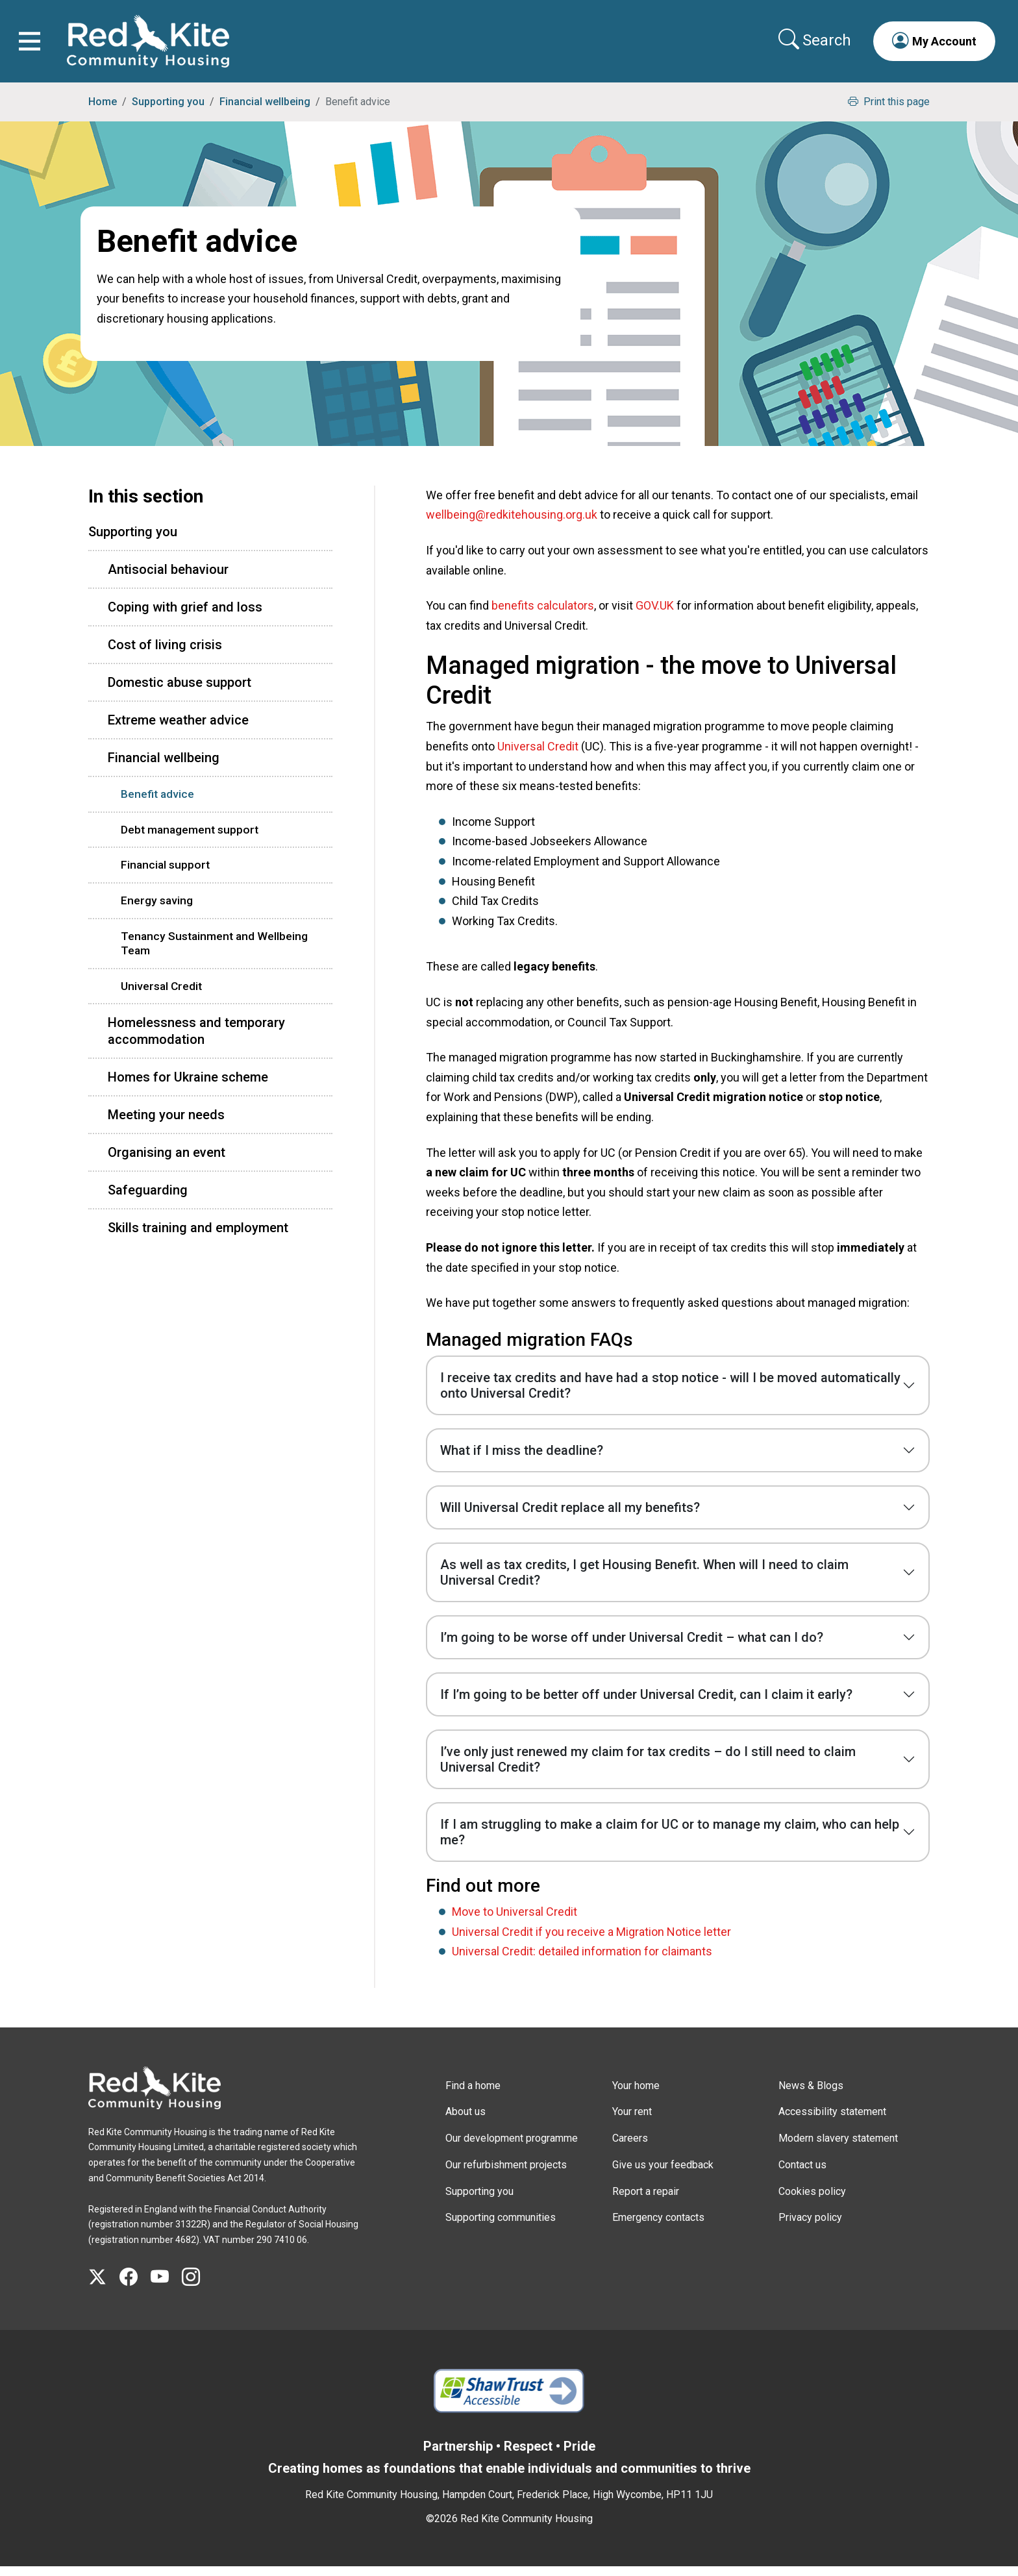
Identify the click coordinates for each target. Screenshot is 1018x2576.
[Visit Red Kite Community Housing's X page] (103, 2286)
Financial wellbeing (264, 111)
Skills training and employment (198, 1237)
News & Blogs (810, 2094)
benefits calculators (542, 614)
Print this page (889, 111)
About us (465, 2120)
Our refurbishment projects (506, 2174)
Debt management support (189, 838)
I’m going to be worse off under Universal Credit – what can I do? (631, 1646)
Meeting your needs (166, 1124)
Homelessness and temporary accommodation (196, 1040)
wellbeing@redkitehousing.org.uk (511, 523)
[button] (930, 45)
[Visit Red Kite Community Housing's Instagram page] (197, 2286)
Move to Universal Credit (514, 1920)
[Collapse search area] (811, 44)
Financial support (165, 874)
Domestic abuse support (179, 691)
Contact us (802, 2174)
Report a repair (645, 2200)
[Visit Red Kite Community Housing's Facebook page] (135, 2286)
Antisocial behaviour (168, 578)
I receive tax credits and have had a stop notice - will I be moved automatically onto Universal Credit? (670, 1394)
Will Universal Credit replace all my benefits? (570, 1516)
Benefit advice (157, 803)
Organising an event (166, 1161)
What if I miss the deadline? (521, 1459)
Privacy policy (810, 2227)
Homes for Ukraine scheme (188, 1086)
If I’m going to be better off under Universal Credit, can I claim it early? (646, 1703)
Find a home (473, 2094)
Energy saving (157, 909)
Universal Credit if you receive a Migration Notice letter (591, 1941)
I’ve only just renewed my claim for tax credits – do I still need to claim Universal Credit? (648, 1768)
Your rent (632, 2120)
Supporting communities (500, 2227)
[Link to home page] (152, 45)
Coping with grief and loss (185, 616)
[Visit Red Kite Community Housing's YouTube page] (166, 2286)
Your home (636, 2094)
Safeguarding (148, 1199)
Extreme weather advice (178, 729)
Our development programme (511, 2147)
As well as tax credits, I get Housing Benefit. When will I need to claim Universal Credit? (644, 1581)
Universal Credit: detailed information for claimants (582, 1960)
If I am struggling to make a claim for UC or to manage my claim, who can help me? (669, 1841)
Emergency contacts (658, 2227)
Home (102, 111)
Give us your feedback (663, 2174)
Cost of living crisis (165, 654)
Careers (630, 2147)
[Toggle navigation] (34, 46)
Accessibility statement (832, 2120)
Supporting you (168, 111)
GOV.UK (655, 614)
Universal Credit (537, 755)
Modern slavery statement (838, 2147)
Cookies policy (812, 2200)
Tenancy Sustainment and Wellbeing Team (214, 953)
